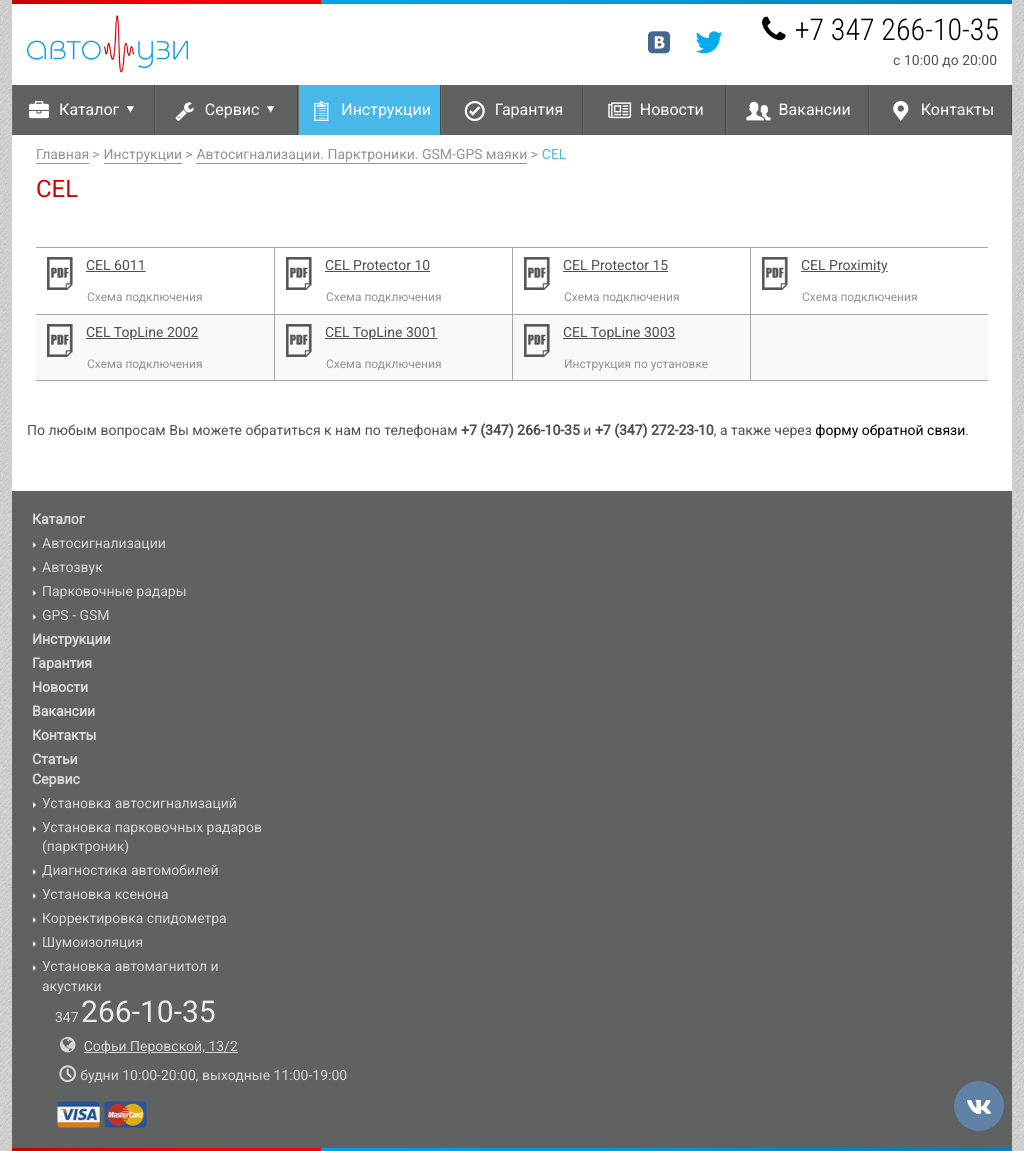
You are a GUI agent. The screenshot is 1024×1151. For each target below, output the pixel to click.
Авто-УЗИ (107, 44)
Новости (672, 109)
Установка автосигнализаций (139, 804)
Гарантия (529, 109)
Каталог (100, 109)
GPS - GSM (76, 616)
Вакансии (815, 109)
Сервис (243, 109)
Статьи (55, 760)
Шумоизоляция (92, 943)
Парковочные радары (114, 592)
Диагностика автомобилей (130, 871)
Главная (62, 155)
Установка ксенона (105, 895)
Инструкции (386, 109)
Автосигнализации (104, 544)
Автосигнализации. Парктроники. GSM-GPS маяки (361, 155)
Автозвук (72, 568)
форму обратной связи (890, 431)
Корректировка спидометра (134, 919)
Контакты (957, 109)
